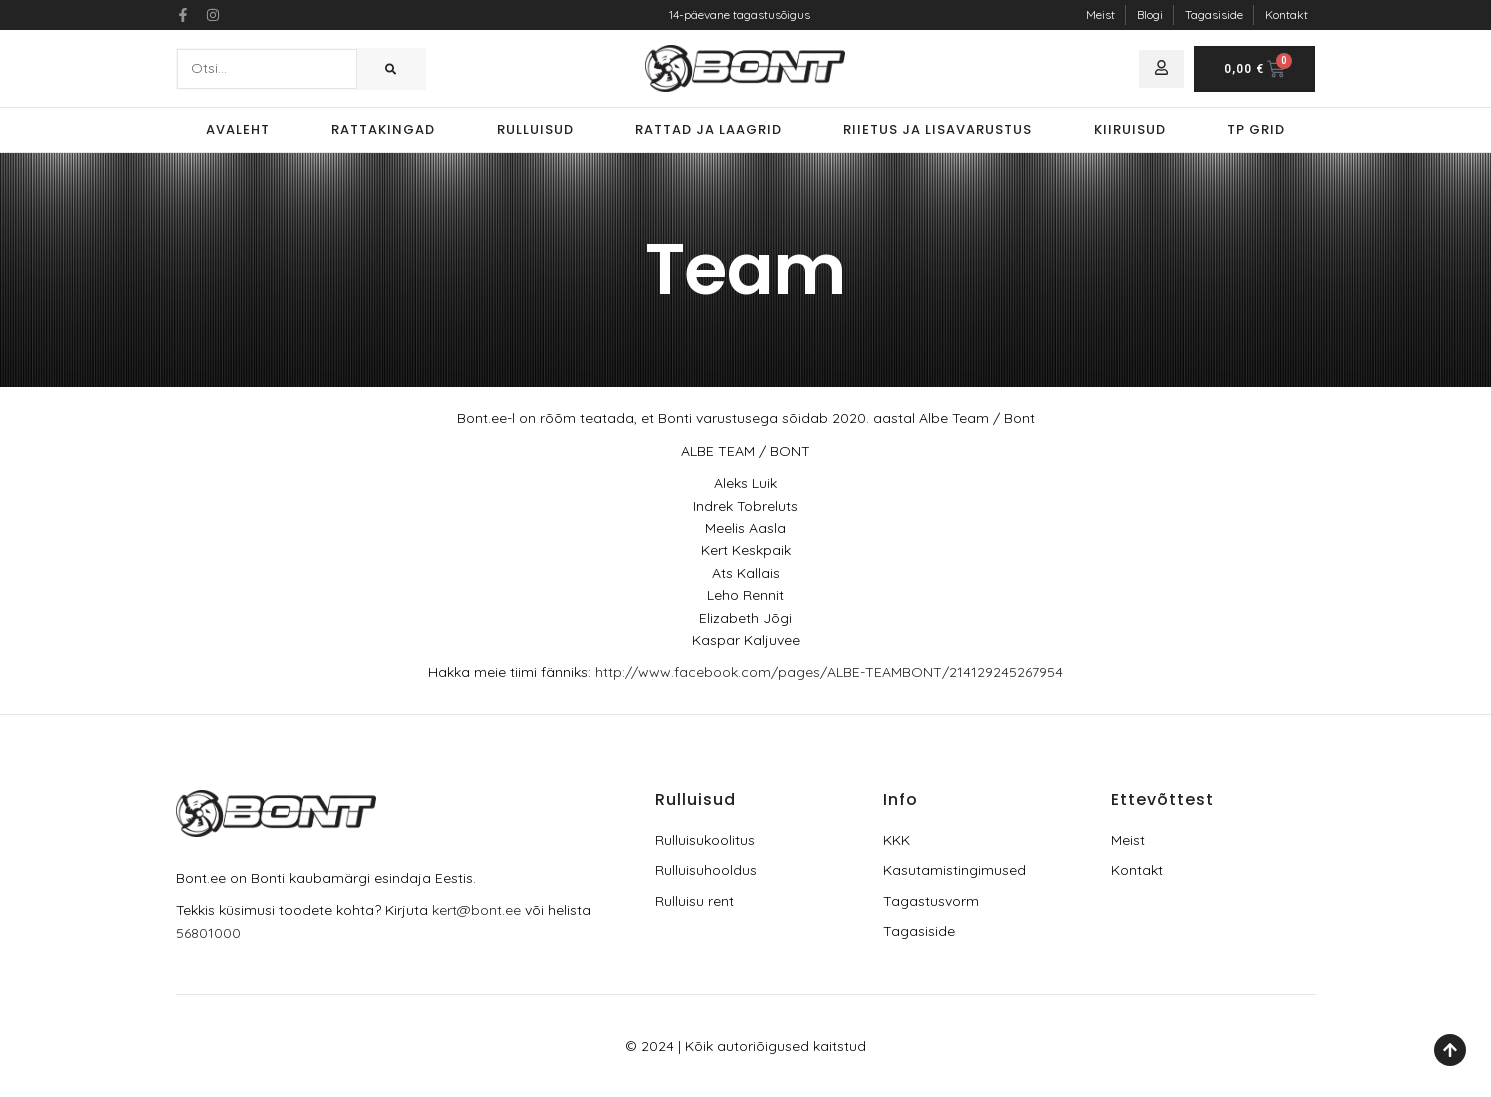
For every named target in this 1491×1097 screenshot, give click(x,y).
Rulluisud (535, 129)
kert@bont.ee (476, 910)
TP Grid (1256, 129)
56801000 (208, 933)
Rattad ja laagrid (708, 129)
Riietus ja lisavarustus (937, 129)
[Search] (390, 69)
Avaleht (238, 129)
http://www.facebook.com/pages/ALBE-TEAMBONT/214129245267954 (829, 672)
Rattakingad (383, 129)
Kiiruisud (1130, 129)
